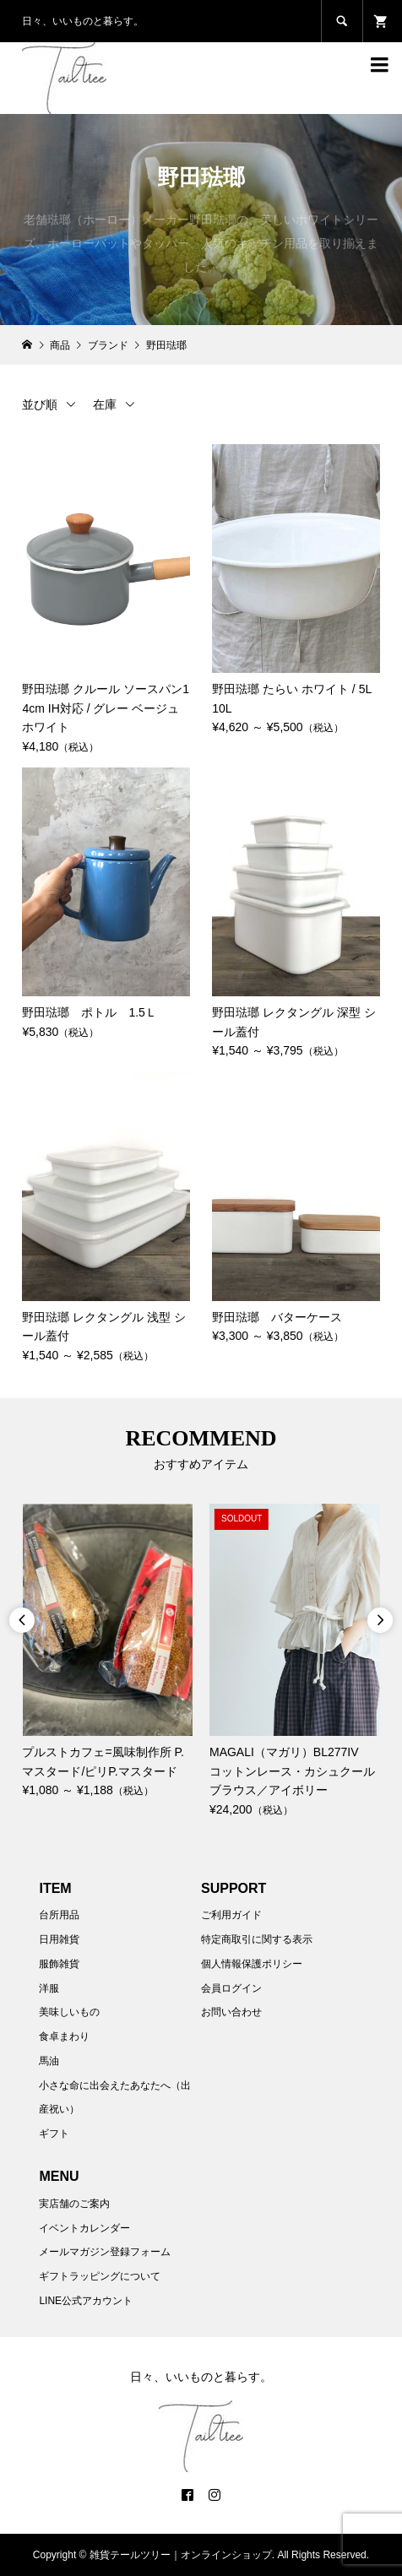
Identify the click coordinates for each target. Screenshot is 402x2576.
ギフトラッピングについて (99, 2276)
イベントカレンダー (84, 2228)
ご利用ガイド (231, 1915)
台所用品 (59, 1915)
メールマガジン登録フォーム (105, 2252)
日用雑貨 (59, 1939)
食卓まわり (64, 2036)
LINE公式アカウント (86, 2301)
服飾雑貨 (59, 1964)
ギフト (54, 2133)
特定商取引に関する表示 (256, 1939)
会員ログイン (231, 1988)
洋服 (49, 1988)
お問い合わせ (231, 2012)
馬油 (49, 2061)
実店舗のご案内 (74, 2204)
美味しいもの (69, 2012)
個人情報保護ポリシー (251, 1964)
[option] (107, 1652)
